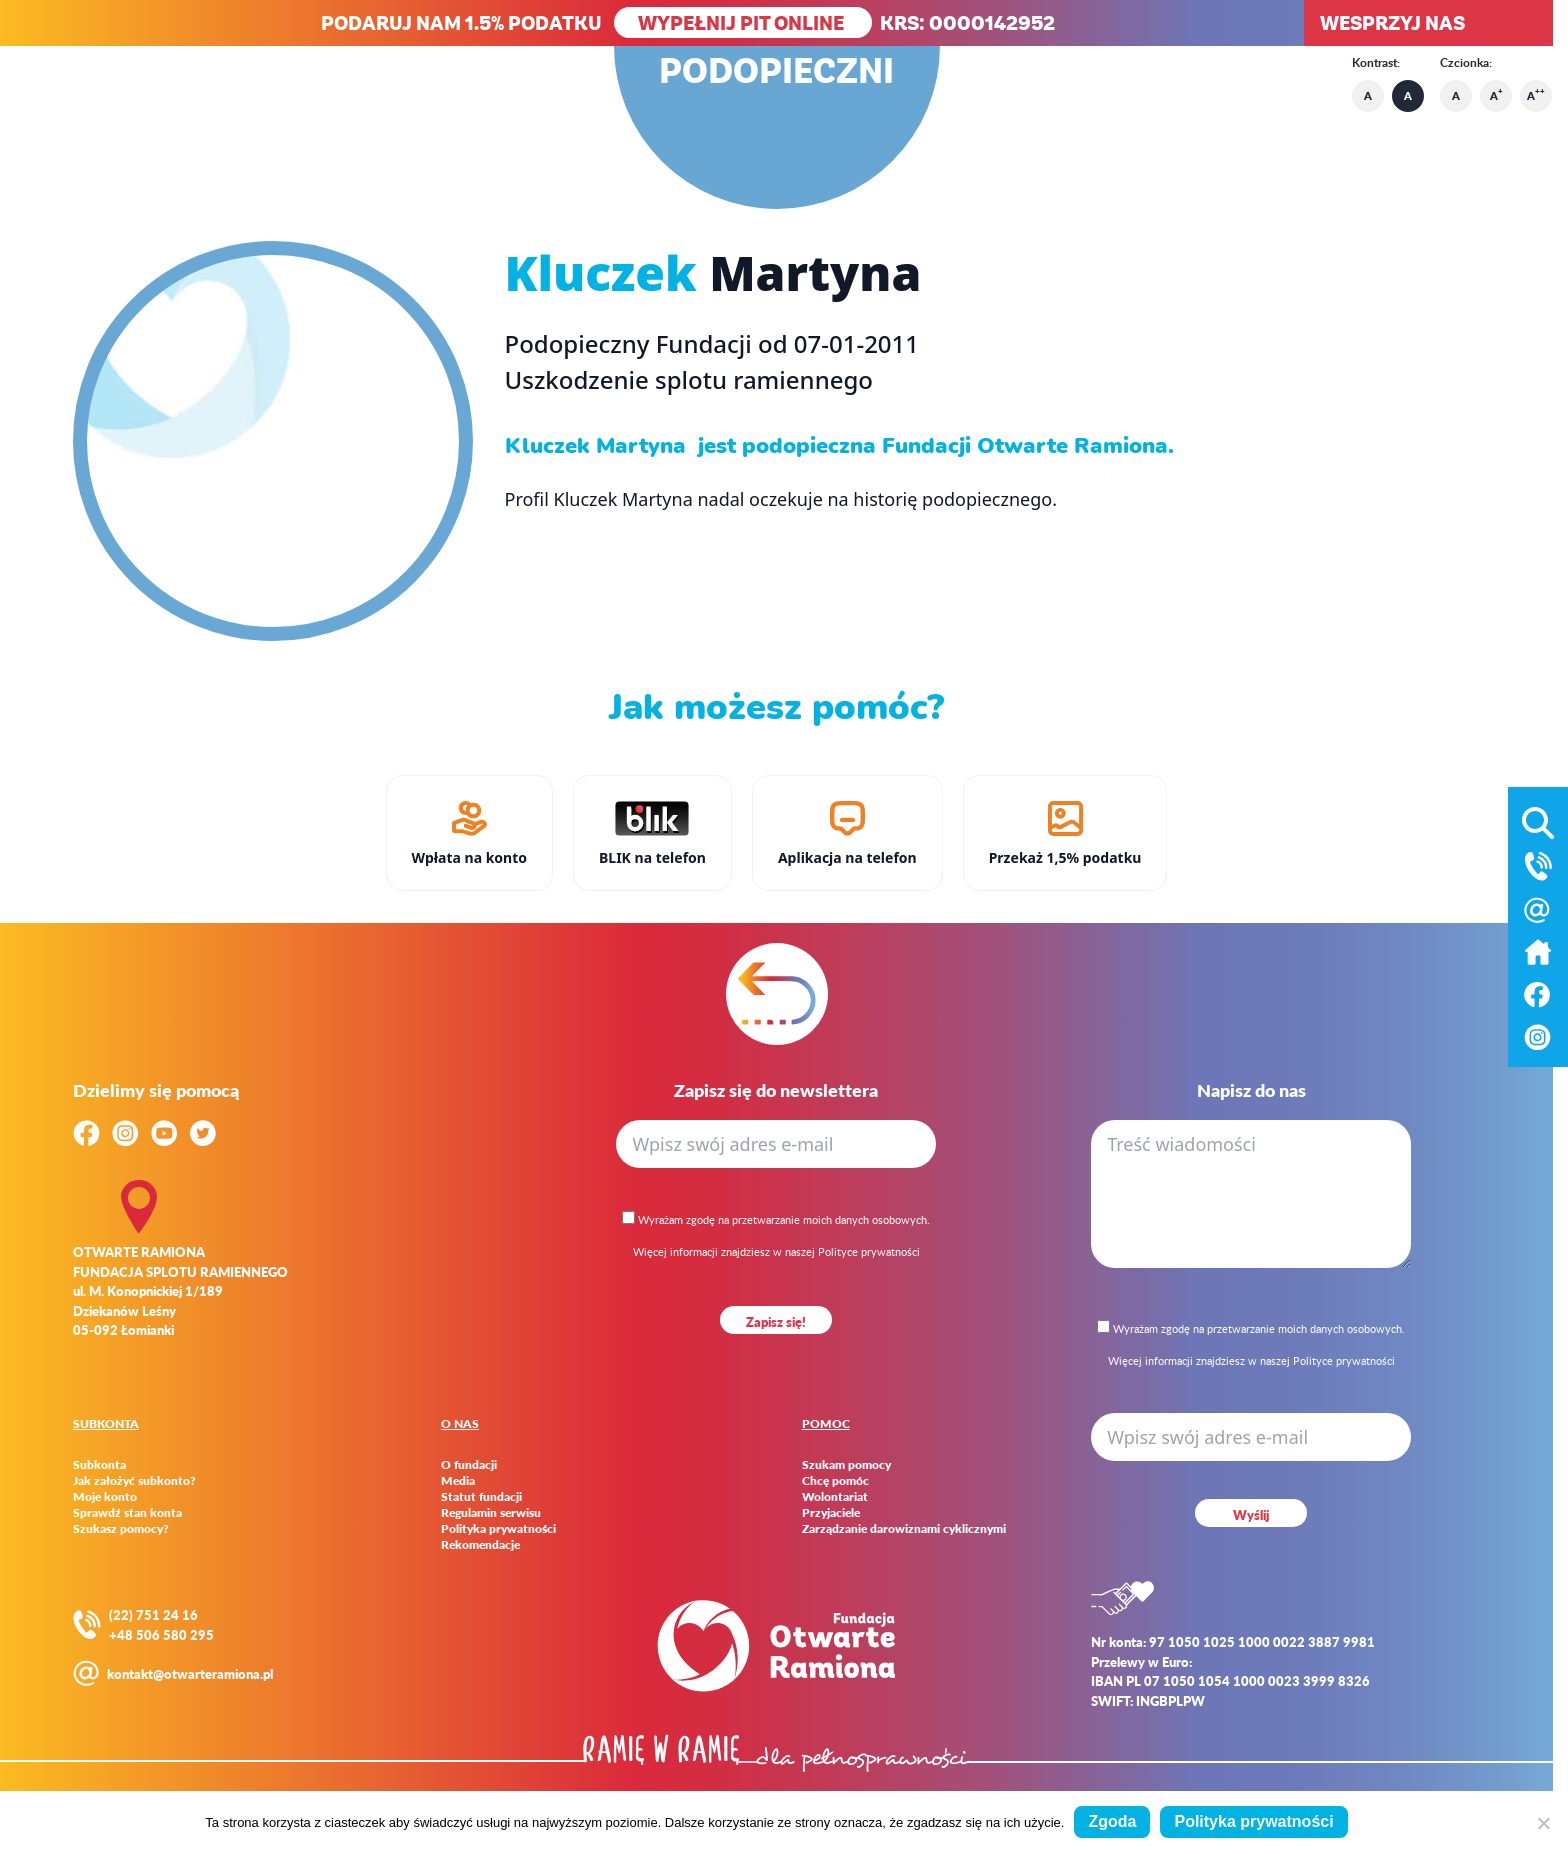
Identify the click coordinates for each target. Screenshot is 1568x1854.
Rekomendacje (480, 1545)
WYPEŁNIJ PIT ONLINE (743, 22)
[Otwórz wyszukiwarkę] (1538, 819)
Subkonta (99, 1465)
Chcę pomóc (835, 1481)
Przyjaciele (831, 1513)
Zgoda (1112, 1821)
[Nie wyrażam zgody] (1543, 1823)
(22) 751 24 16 (153, 1614)
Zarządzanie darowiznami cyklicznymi (904, 1529)
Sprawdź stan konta (127, 1513)
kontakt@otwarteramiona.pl (190, 1673)
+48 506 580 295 (161, 1634)
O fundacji (469, 1465)
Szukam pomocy (846, 1465)
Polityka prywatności (498, 1529)
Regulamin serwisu (491, 1513)
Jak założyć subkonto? (134, 1481)
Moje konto (105, 1497)
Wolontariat (835, 1497)
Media (458, 1481)
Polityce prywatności (869, 1251)
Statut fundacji (481, 1497)
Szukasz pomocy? (121, 1529)
